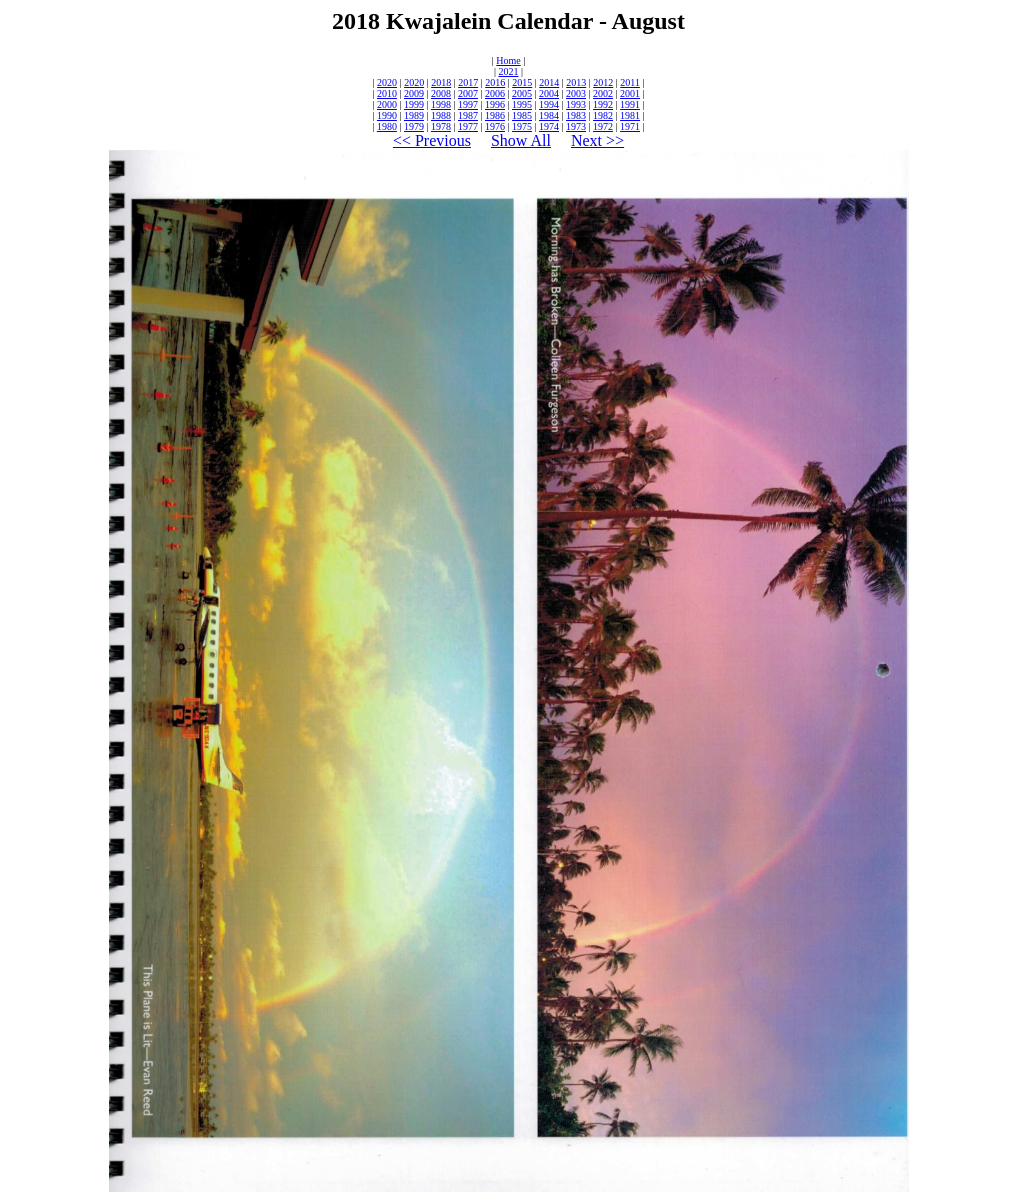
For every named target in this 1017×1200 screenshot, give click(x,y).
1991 (630, 104)
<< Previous (432, 140)
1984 (549, 115)
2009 (414, 93)
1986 (495, 115)
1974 (549, 126)
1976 (495, 126)
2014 (549, 82)
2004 (549, 93)
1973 (576, 126)
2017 (468, 82)
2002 (603, 93)
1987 (468, 115)
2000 (387, 104)
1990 (387, 115)
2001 (630, 93)
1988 (441, 115)
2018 (441, 82)
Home (508, 60)
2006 (495, 93)
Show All (521, 140)
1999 (414, 104)
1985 (522, 115)
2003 (576, 93)
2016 (495, 82)
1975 (522, 126)
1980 (387, 126)
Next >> (597, 140)
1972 (603, 126)
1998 (441, 104)
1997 (468, 104)
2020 (387, 82)
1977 (468, 126)
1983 (576, 115)
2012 (603, 82)
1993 (576, 104)
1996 (495, 104)
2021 (509, 71)
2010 (387, 93)
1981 (630, 115)
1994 (549, 104)
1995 (522, 104)
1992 (603, 104)
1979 (414, 126)
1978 (441, 126)
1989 (414, 115)
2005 (522, 93)
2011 (630, 82)
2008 (441, 93)
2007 (468, 93)
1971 (630, 126)
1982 (603, 115)
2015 (522, 82)
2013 (576, 82)
